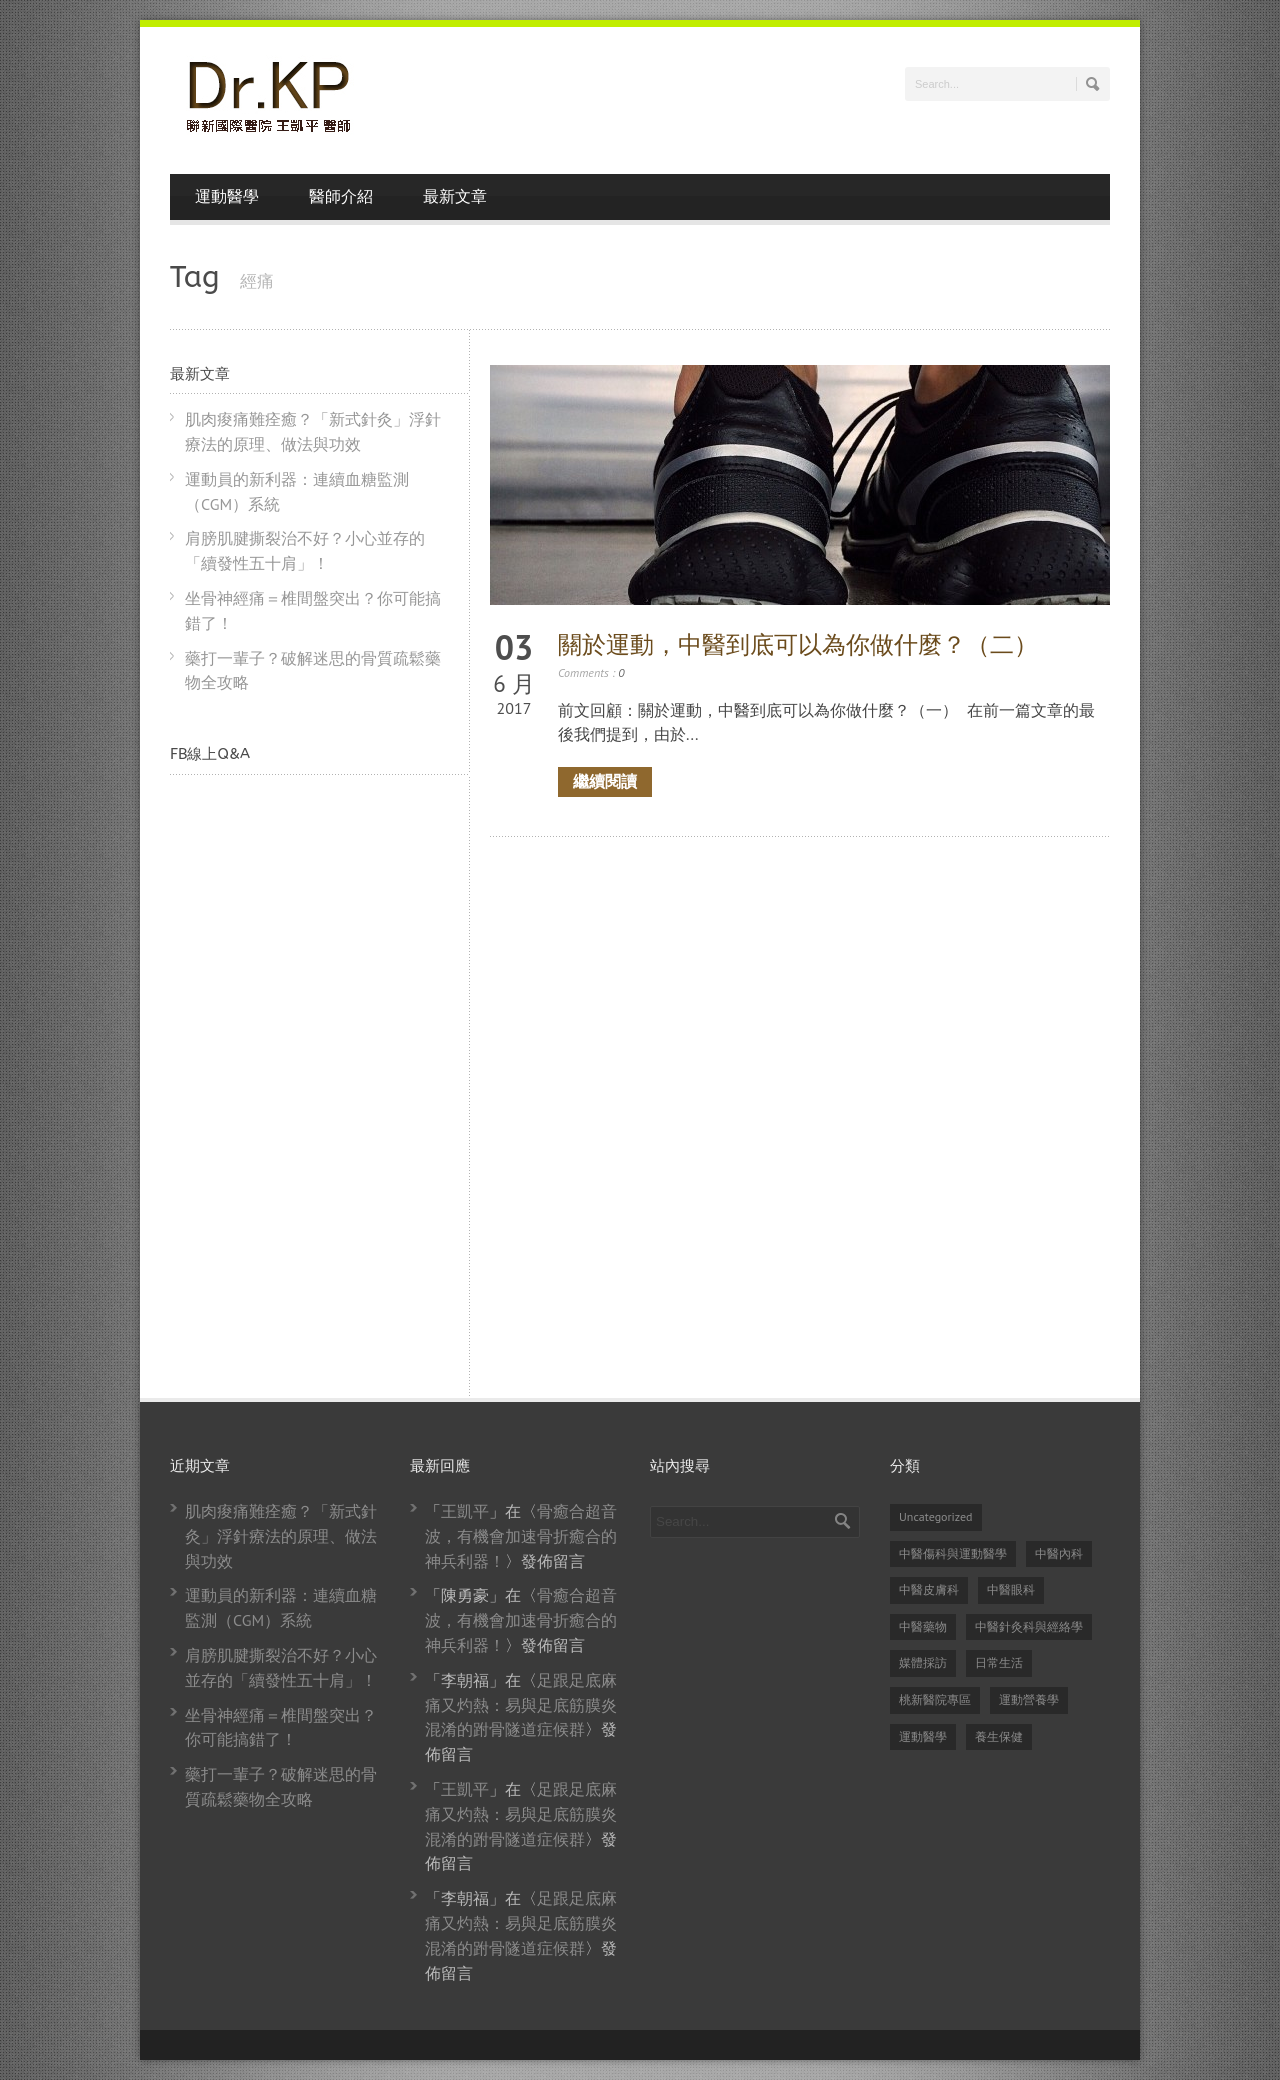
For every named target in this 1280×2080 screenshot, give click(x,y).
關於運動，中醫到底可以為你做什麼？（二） (798, 645)
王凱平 (465, 1511)
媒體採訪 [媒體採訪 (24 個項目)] (923, 1662)
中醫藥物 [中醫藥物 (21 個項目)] (923, 1626)
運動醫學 (227, 196)
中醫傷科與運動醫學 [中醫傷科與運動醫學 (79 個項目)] (953, 1553)
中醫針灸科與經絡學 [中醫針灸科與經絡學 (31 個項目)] (1029, 1626)
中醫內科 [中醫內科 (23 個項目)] (1059, 1553)
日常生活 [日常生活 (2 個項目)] (999, 1662)
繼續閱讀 (605, 781)
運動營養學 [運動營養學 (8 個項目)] (1029, 1699)
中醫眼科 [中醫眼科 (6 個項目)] (1011, 1589)
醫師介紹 (341, 196)
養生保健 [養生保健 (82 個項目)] (999, 1736)
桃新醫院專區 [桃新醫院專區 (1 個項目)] (935, 1699)
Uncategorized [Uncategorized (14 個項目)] (936, 1516)
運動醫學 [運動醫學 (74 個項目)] (923, 1736)
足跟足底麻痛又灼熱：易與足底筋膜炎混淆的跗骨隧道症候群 (521, 1705)
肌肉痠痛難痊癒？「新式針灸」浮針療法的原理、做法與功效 (281, 1536)
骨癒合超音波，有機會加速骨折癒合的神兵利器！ (521, 1536)
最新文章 (455, 196)
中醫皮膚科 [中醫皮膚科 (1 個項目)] (929, 1589)
